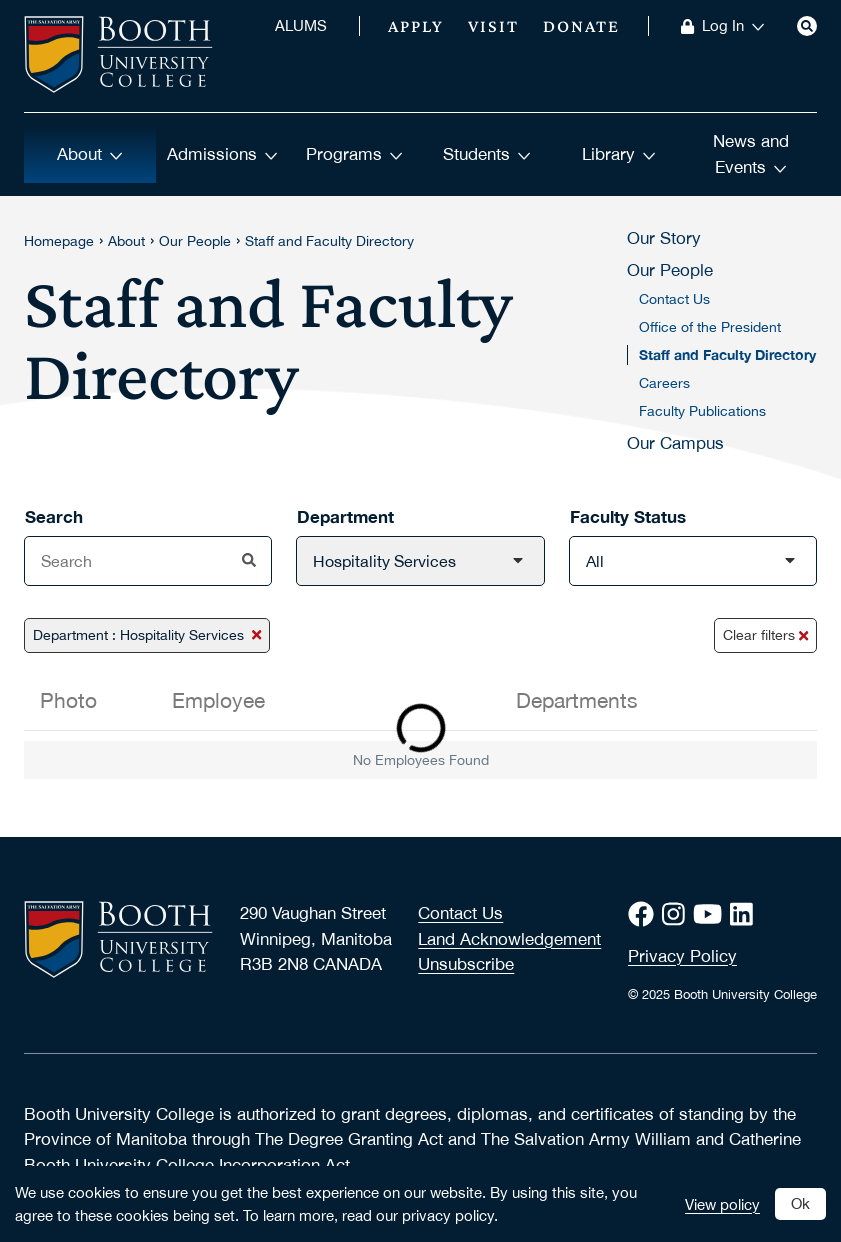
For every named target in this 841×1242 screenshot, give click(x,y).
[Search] (807, 26)
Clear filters (765, 635)
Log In (733, 26)
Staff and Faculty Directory (329, 241)
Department (345, 516)
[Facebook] (645, 914)
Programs (354, 154)
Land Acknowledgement (509, 939)
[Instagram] (677, 914)
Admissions (222, 154)
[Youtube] (711, 914)
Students (487, 154)
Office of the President (710, 327)
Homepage (59, 241)
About (90, 154)
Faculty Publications (702, 411)
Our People (195, 241)
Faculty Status (628, 516)
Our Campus (675, 443)
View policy (722, 1204)
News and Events (751, 154)
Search (54, 516)
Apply (416, 26)
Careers (664, 383)
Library (619, 154)
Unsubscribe (466, 964)
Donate (581, 26)
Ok (800, 1203)
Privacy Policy (682, 956)
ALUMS (301, 26)
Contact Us (674, 299)
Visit (493, 26)
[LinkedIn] (745, 914)
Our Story (664, 238)
